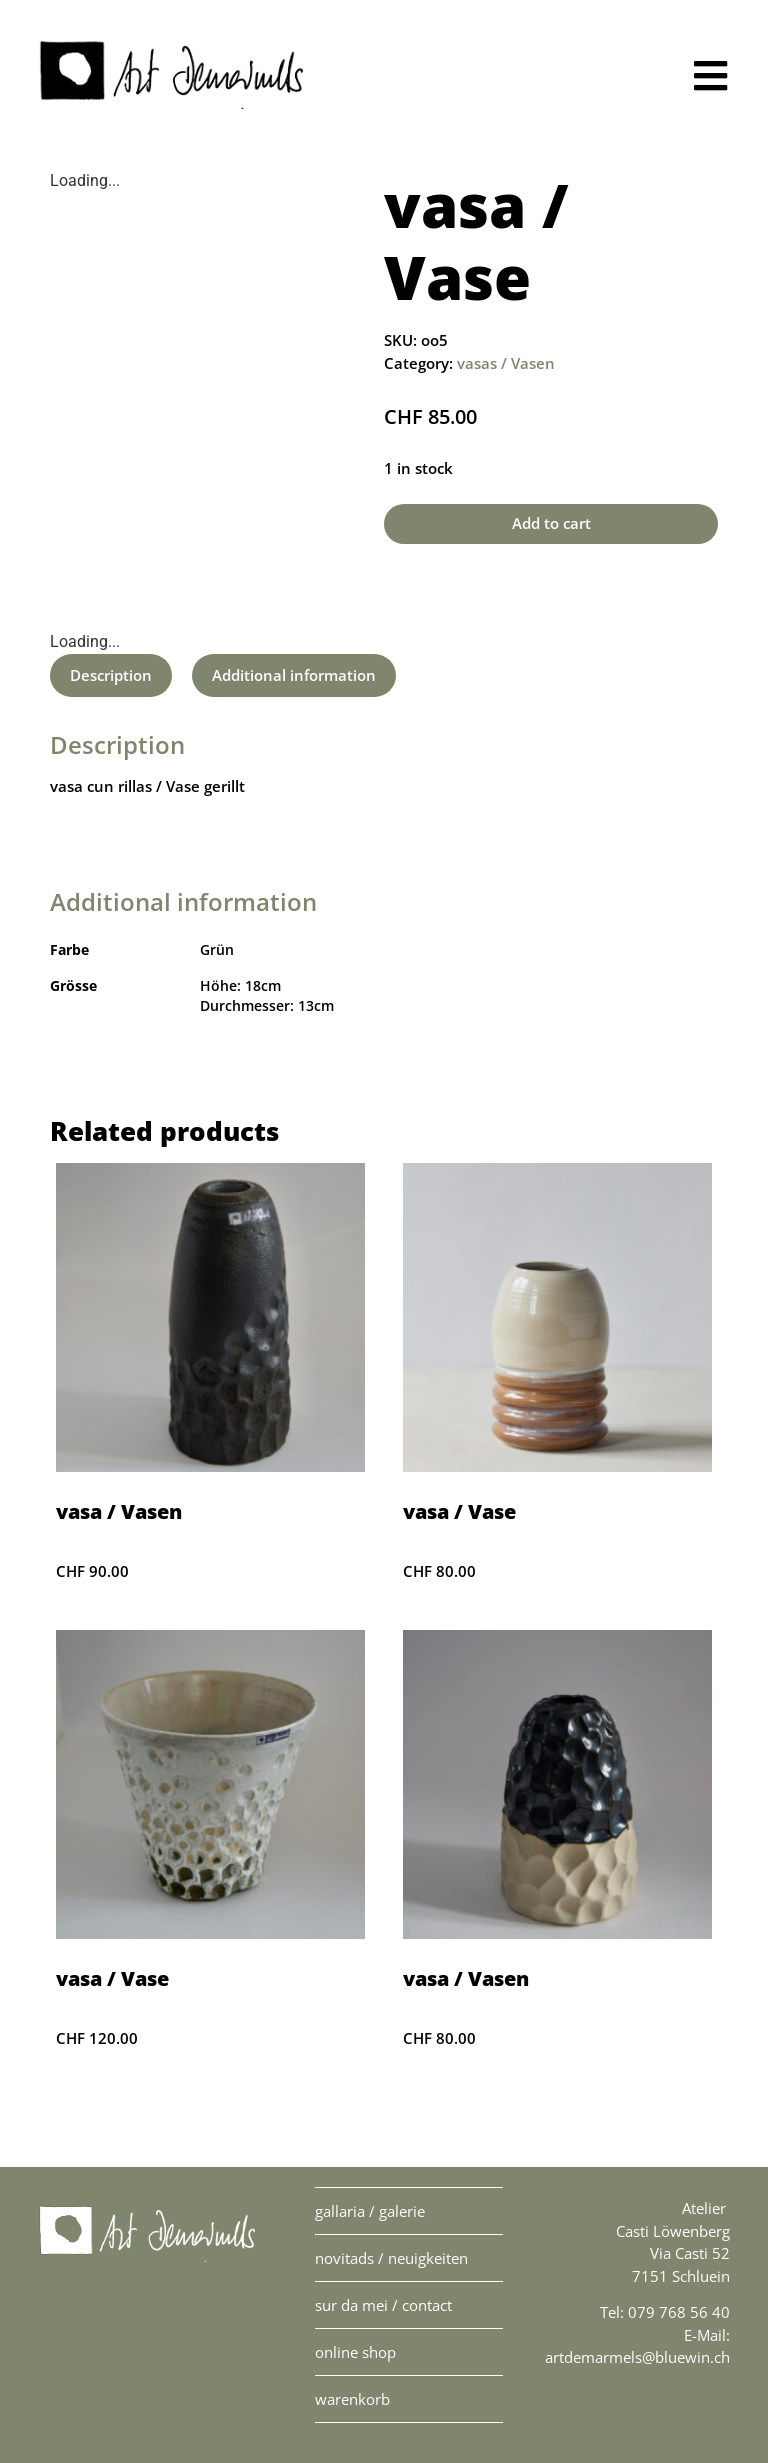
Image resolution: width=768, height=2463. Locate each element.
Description (111, 675)
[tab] (111, 675)
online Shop (355, 2352)
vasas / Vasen (506, 363)
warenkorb (352, 2399)
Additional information (294, 675)
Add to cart (551, 523)
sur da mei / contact (383, 2305)
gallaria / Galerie (370, 2211)
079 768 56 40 (679, 2312)
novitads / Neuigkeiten (391, 2258)
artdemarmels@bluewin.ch (637, 2357)
